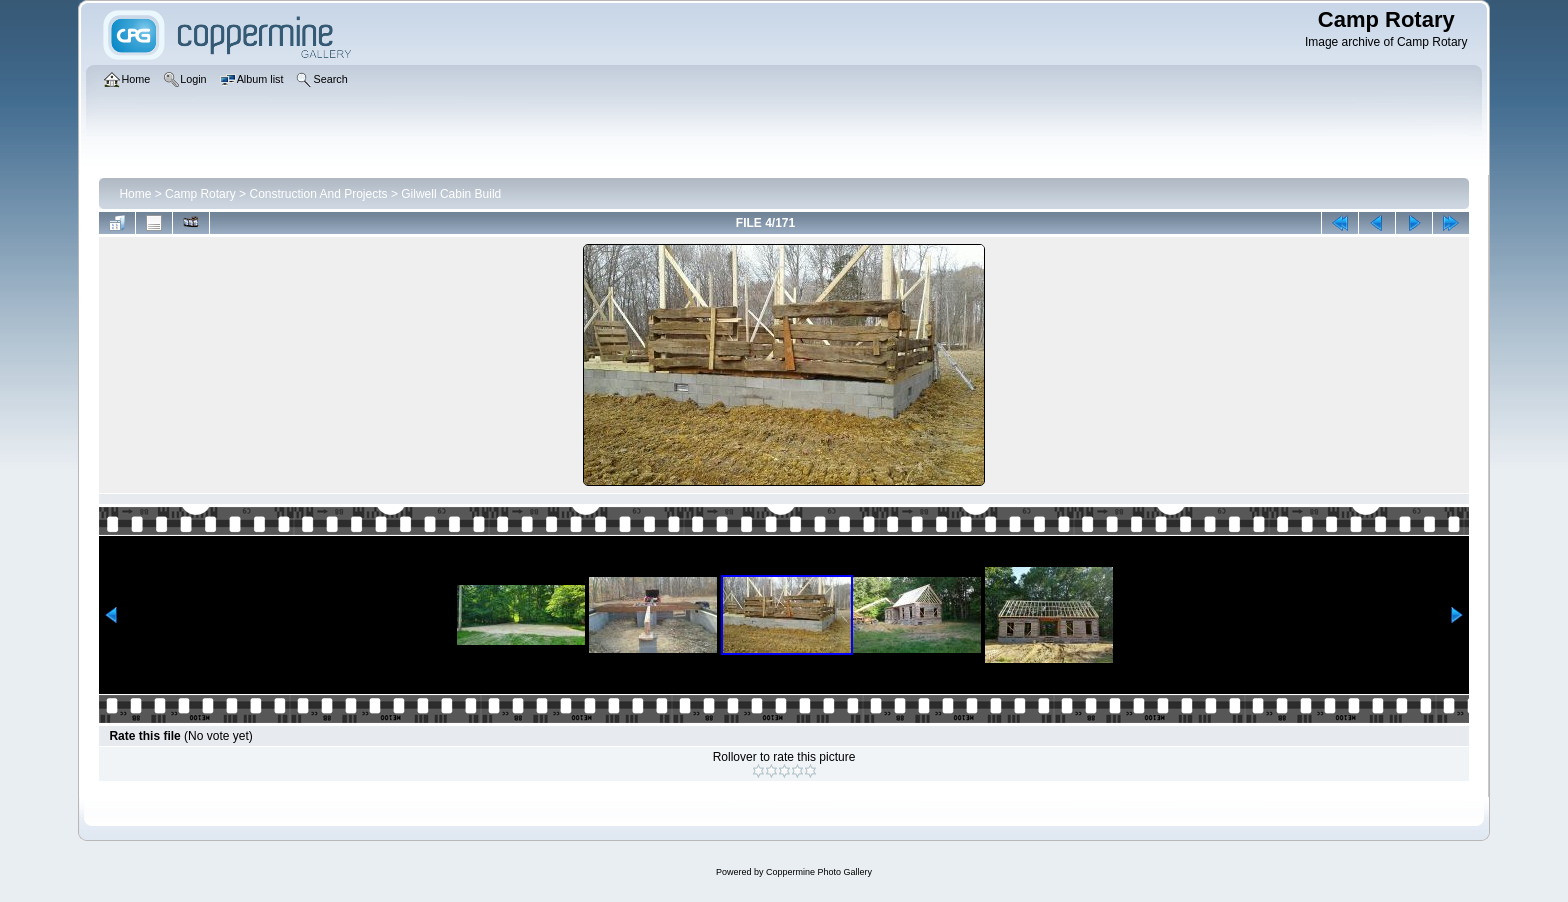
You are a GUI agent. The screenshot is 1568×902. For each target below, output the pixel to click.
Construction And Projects (318, 194)
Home (135, 194)
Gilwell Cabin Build (451, 194)
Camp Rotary (200, 194)
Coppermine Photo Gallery (819, 872)
